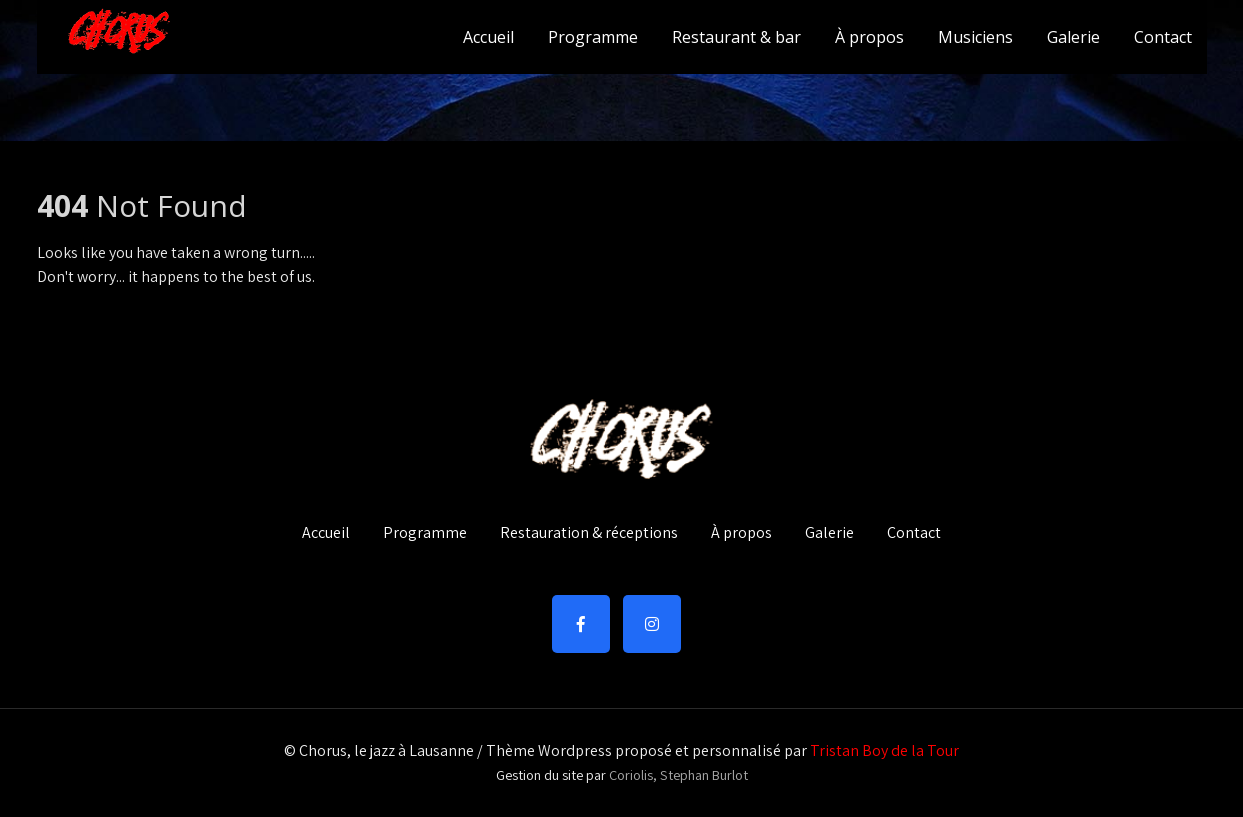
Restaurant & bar (736, 37)
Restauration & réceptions (589, 534)
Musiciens (975, 37)
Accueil (488, 37)
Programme (593, 37)
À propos (869, 37)
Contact (1163, 37)
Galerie (1073, 37)
